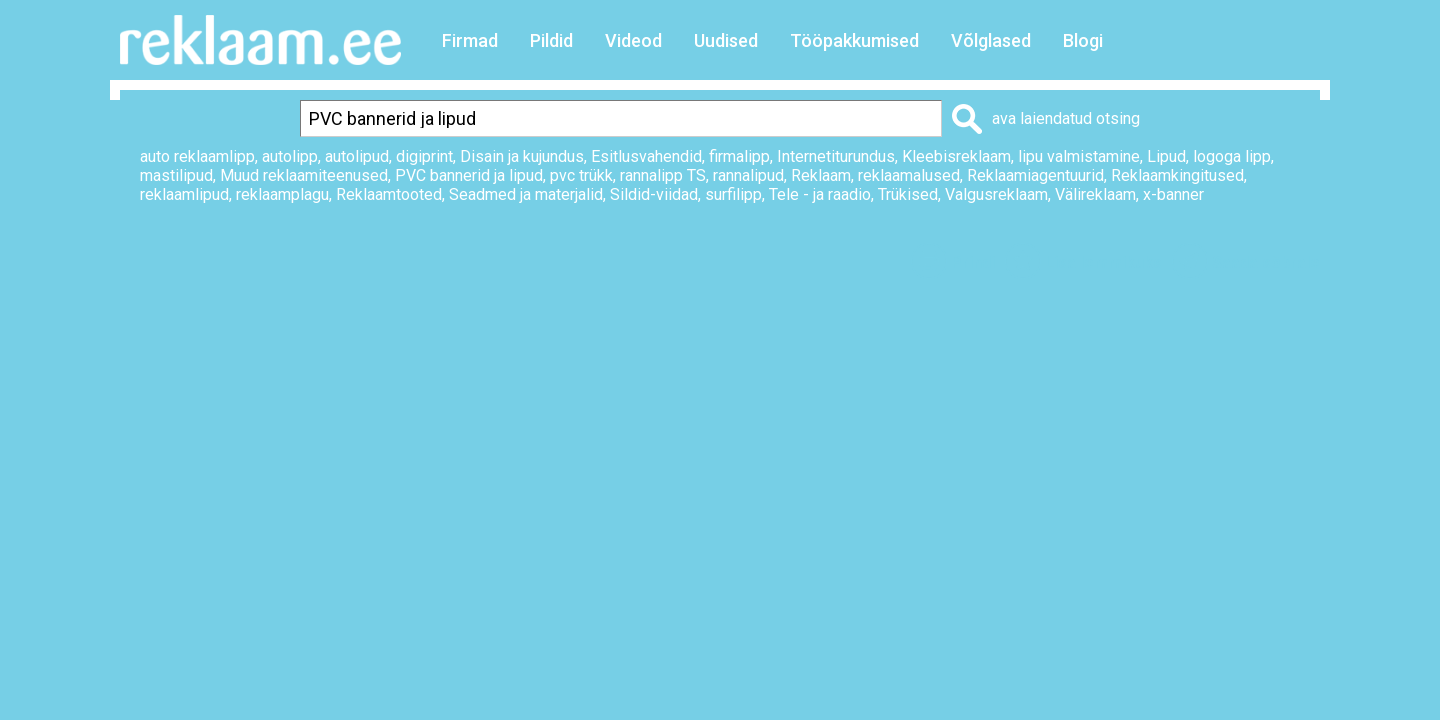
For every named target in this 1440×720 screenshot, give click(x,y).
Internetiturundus (836, 156)
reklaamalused (909, 175)
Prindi (973, 262)
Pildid (551, 40)
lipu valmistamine (1079, 156)
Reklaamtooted (389, 194)
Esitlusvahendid (646, 156)
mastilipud (176, 175)
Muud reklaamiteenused (304, 175)
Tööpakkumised (854, 40)
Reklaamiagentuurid (1035, 175)
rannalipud (748, 175)
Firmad (470, 40)
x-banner (1173, 194)
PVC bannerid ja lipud (469, 175)
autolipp (290, 156)
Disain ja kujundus (522, 156)
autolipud (357, 156)
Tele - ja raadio (820, 194)
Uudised (726, 40)
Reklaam (821, 175)
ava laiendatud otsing (1066, 118)
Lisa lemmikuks (1103, 262)
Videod (633, 40)
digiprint (424, 156)
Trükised (908, 194)
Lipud (1166, 156)
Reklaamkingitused (1177, 175)
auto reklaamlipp (197, 156)
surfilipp (733, 194)
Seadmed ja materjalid (526, 194)
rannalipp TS (663, 175)
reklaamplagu (282, 194)
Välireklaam (1095, 194)
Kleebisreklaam (956, 156)
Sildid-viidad (654, 194)
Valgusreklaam (996, 194)
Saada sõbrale (1266, 262)
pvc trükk (581, 175)
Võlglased (991, 40)
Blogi (1083, 40)
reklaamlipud (184, 194)
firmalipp (739, 156)
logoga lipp (1232, 156)
